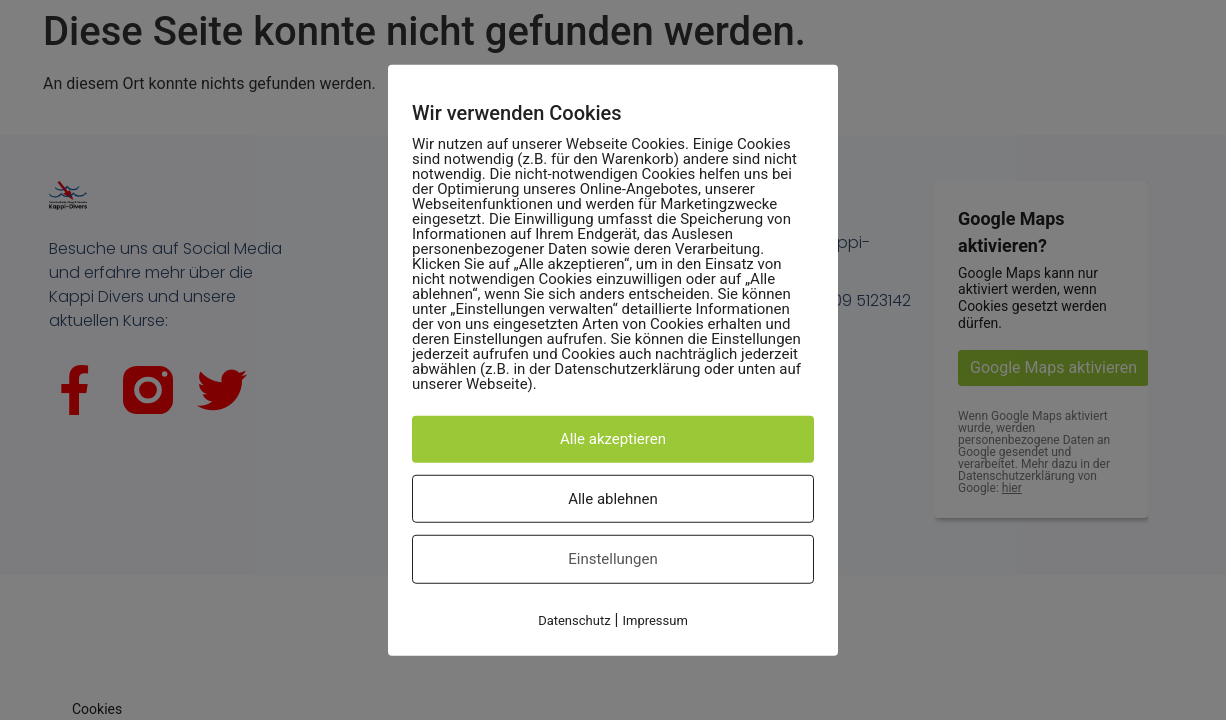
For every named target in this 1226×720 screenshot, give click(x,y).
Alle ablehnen (613, 498)
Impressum (654, 619)
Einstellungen (613, 559)
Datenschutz (574, 619)
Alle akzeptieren (613, 439)
